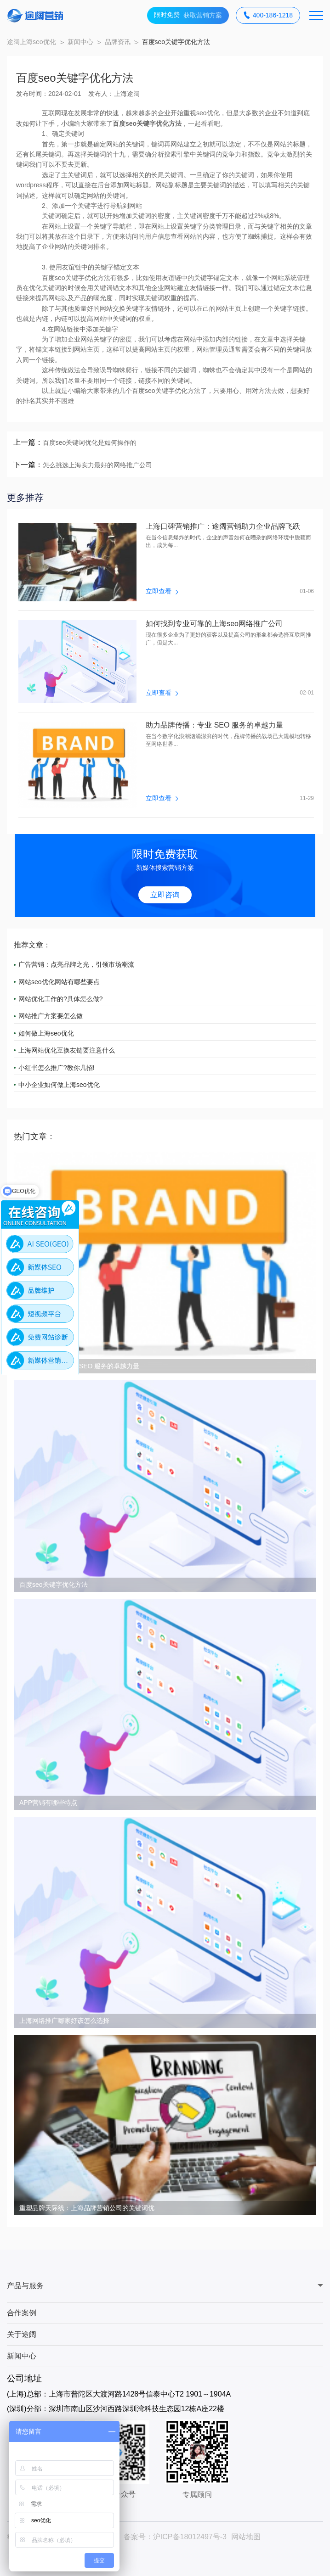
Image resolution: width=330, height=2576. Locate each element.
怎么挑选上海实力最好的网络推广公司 (97, 465)
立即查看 (162, 591)
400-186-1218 (268, 15)
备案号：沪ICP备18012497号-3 (175, 2537)
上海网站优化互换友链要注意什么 (66, 1050)
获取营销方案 (188, 15)
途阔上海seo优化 (31, 41)
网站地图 (246, 2537)
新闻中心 (80, 41)
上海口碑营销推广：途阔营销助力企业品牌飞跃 (223, 526)
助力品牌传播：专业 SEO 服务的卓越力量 (214, 725)
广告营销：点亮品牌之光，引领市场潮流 (76, 964)
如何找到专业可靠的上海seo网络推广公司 (214, 623)
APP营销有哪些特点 (48, 1802)
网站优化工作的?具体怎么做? (60, 998)
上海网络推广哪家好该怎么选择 (64, 2020)
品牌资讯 (118, 41)
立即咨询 (165, 895)
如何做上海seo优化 (46, 1033)
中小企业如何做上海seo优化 (59, 1084)
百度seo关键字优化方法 (53, 1584)
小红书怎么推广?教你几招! (56, 1067)
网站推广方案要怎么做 (50, 1015)
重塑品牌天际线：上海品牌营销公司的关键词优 (86, 2208)
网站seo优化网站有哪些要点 (59, 982)
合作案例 (21, 2313)
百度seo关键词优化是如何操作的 (90, 442)
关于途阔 (21, 2334)
